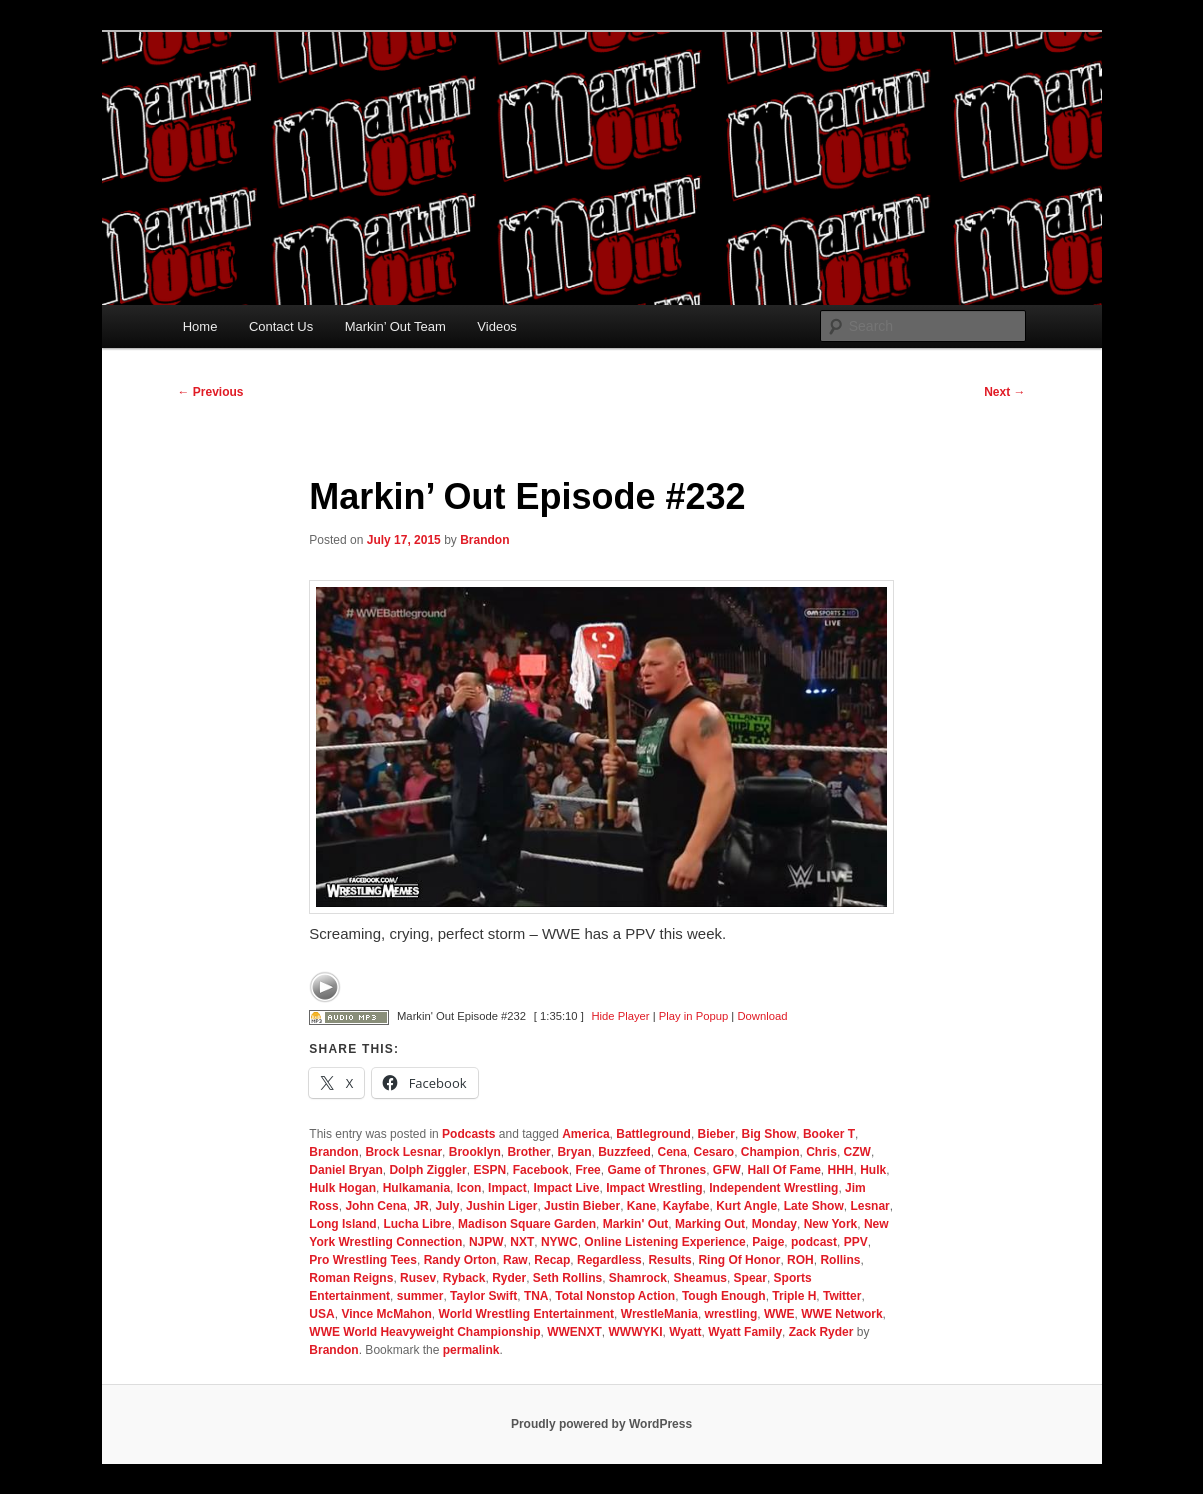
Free (587, 1170)
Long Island (342, 1224)
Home (200, 326)
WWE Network (841, 1314)
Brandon (484, 540)
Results (669, 1260)
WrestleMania (659, 1314)
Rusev (418, 1278)
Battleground (653, 1134)
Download (762, 1016)
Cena (671, 1152)
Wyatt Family (745, 1332)
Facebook (541, 1170)
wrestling (731, 1314)
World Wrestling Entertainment (527, 1314)
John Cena (375, 1206)
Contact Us (281, 326)
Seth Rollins (567, 1278)
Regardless (609, 1260)
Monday (774, 1224)
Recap (552, 1260)
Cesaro (714, 1152)
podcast (814, 1242)
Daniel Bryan (345, 1170)
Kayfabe (686, 1206)
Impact (507, 1188)
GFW (727, 1170)
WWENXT (574, 1332)
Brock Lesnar (403, 1152)
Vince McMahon (386, 1314)
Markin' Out (636, 1224)
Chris (821, 1152)
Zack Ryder (821, 1332)
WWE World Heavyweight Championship (424, 1332)
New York (831, 1224)
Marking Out (710, 1224)
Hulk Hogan (342, 1188)
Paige (768, 1242)
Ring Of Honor (739, 1260)
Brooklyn (475, 1152)
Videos (497, 326)
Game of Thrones (656, 1170)
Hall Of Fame (784, 1170)
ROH (800, 1260)
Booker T (829, 1134)
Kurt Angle (746, 1206)
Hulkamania (416, 1188)
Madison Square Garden (527, 1224)
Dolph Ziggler (427, 1170)
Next (1004, 392)
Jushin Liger (501, 1206)
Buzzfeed (624, 1152)
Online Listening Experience (664, 1242)
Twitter (842, 1296)
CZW (857, 1152)
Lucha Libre (417, 1224)
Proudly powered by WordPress (601, 1424)
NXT (522, 1242)
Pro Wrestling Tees (363, 1260)
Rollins (840, 1260)
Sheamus (700, 1278)
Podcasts (468, 1134)
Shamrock (638, 1278)
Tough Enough (724, 1296)
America (585, 1134)
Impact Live (566, 1188)
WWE (779, 1314)
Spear (750, 1278)
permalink (471, 1350)
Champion (770, 1152)
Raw (515, 1260)
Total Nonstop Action (615, 1296)
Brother (528, 1152)
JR (420, 1206)
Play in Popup (693, 1016)
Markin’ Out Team (395, 326)
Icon (469, 1188)
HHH (841, 1170)
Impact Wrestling (654, 1188)
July (447, 1206)
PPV (856, 1242)
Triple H (794, 1296)
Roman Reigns (351, 1278)
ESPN (489, 1170)
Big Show (769, 1134)
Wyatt (685, 1332)
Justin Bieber (582, 1206)
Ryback (464, 1278)
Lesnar (869, 1206)
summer (420, 1296)
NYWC (559, 1242)
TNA (536, 1296)
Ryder (509, 1278)
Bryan (574, 1152)
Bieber (716, 1134)
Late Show (814, 1206)
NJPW (486, 1242)
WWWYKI (635, 1332)
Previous (211, 392)
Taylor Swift (483, 1296)
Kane (641, 1206)
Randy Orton (460, 1260)
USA (321, 1314)
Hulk (873, 1170)
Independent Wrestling (773, 1188)
